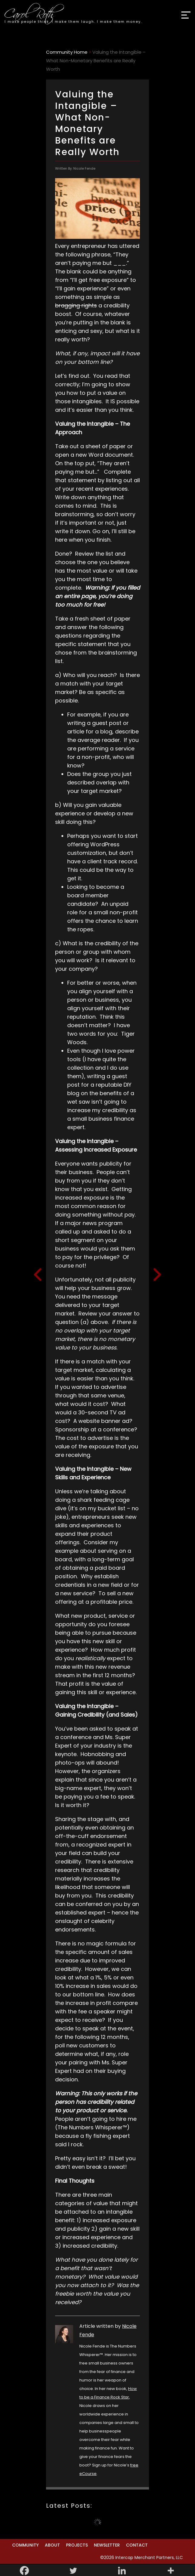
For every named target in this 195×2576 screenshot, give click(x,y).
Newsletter (107, 2545)
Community (25, 2545)
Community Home (67, 52)
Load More (98, 2522)
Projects (77, 2545)
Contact (137, 2545)
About (52, 2545)
